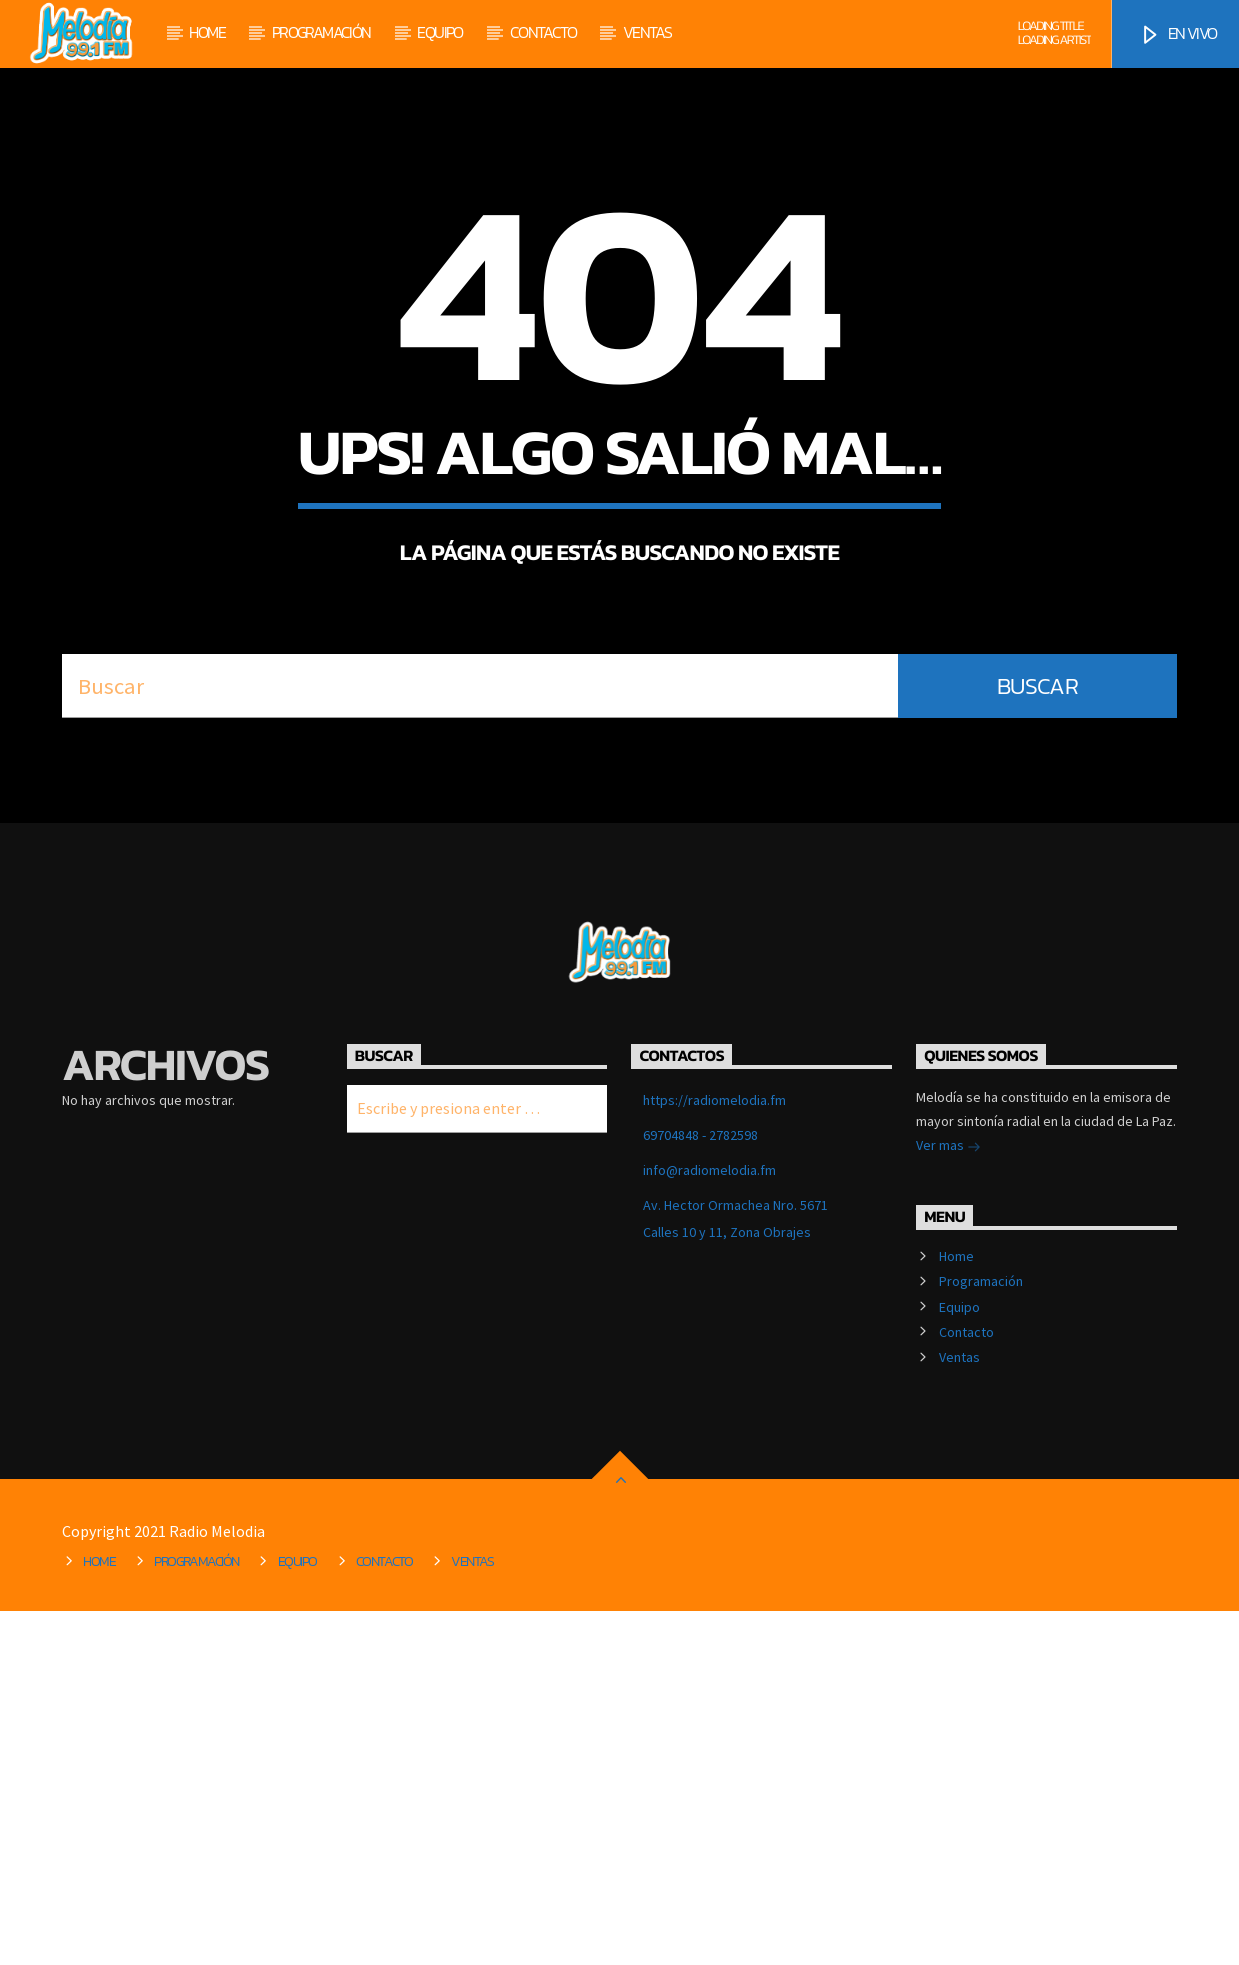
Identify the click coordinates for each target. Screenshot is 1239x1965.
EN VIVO (1177, 34)
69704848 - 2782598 (700, 1489)
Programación (321, 32)
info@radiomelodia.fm (709, 1524)
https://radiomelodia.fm (714, 1454)
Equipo (439, 32)
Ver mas (948, 1501)
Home (207, 32)
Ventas (647, 32)
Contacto (543, 32)
